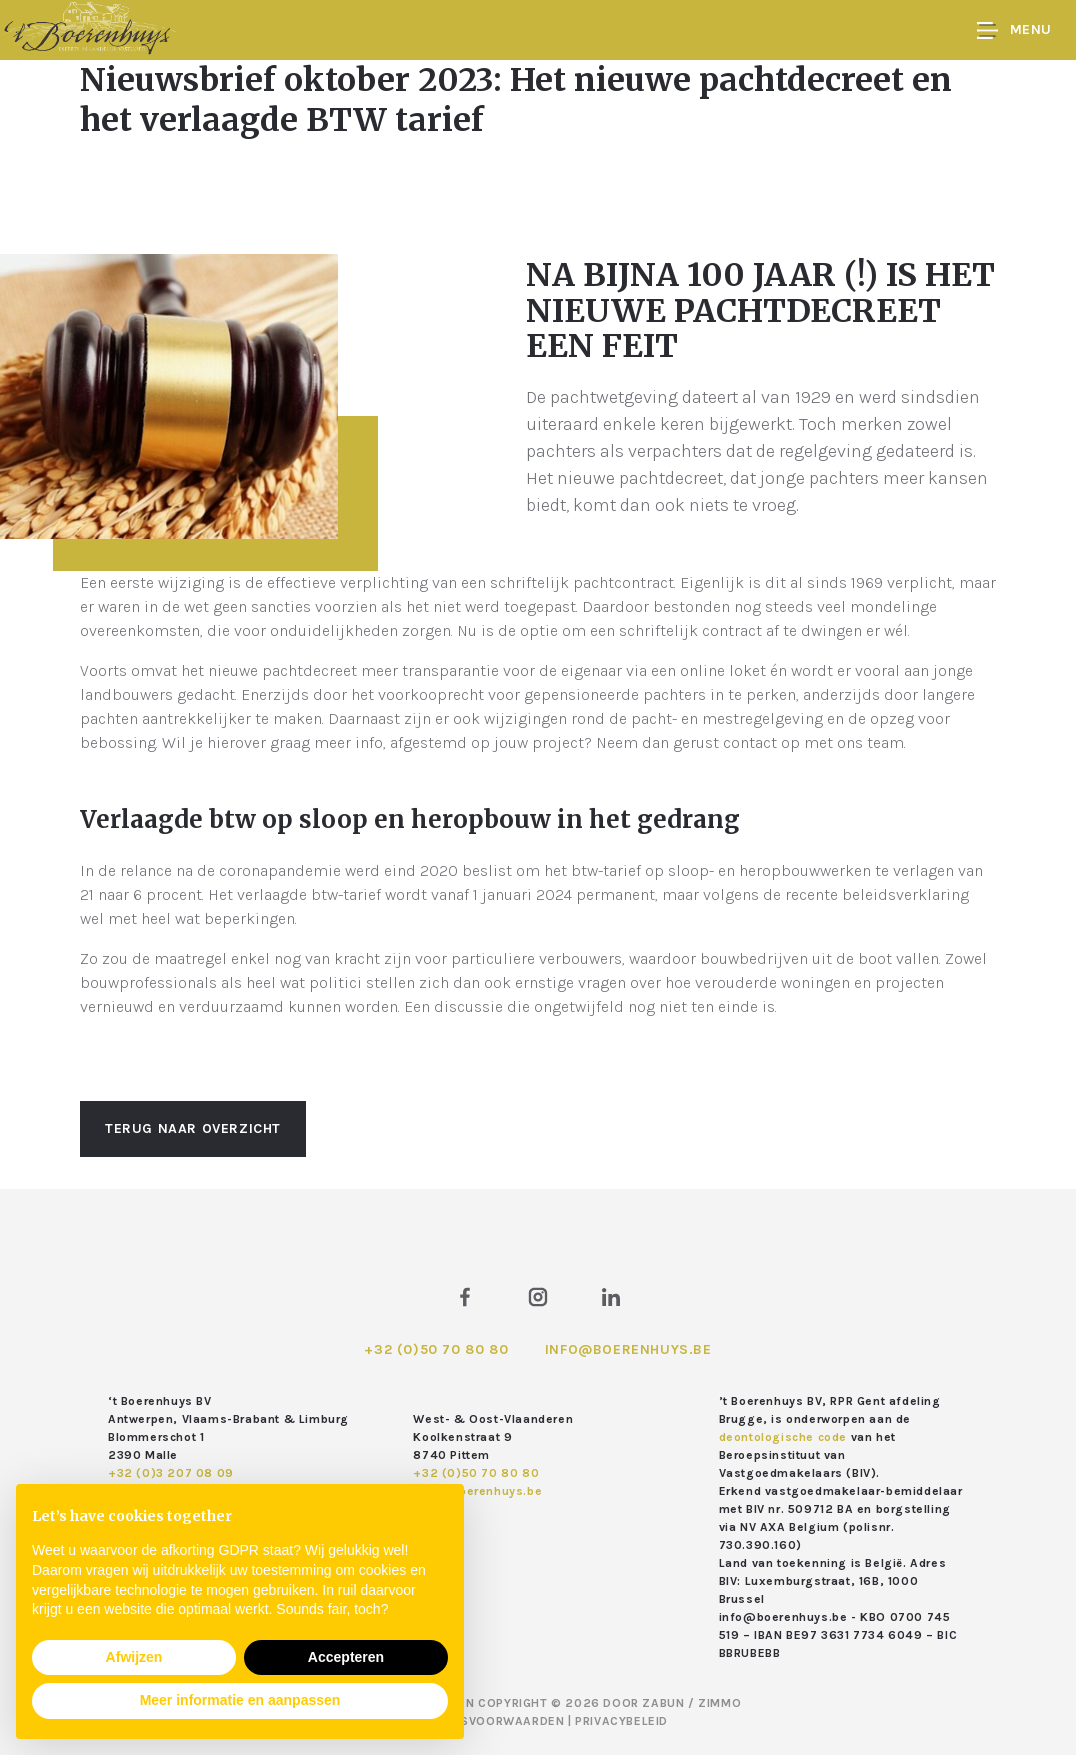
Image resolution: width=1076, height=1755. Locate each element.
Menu (1014, 30)
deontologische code (783, 1437)
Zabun (663, 1703)
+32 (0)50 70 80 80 (436, 1349)
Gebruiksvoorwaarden (488, 1721)
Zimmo (719, 1703)
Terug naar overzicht (193, 1128)
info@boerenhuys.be (628, 1349)
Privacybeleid (621, 1721)
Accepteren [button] (346, 1657)
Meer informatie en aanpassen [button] (240, 1700)
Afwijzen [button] (134, 1657)
